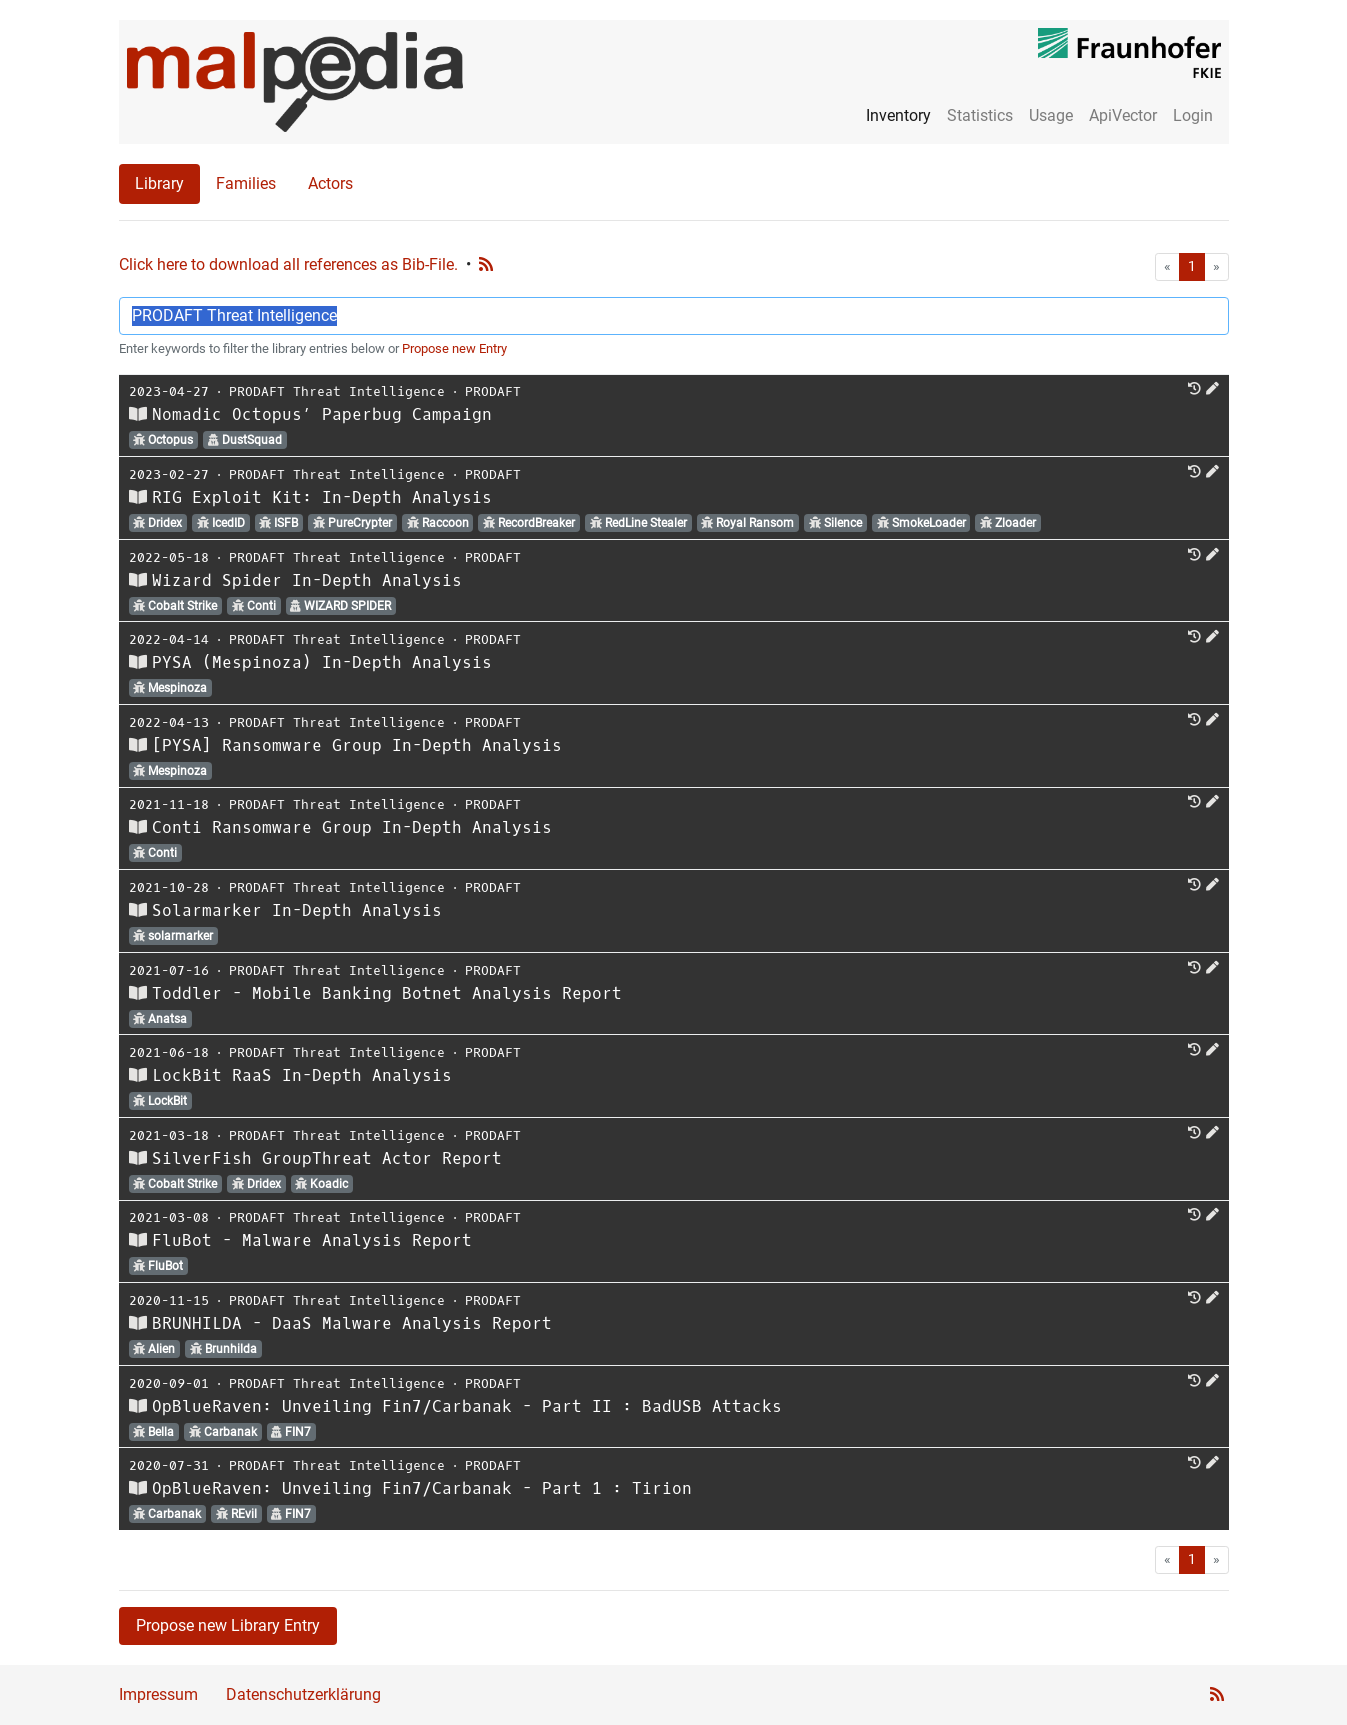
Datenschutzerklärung (303, 1694)
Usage (1051, 115)
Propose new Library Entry (228, 1625)
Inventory (898, 115)
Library (159, 183)
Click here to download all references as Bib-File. (288, 264)
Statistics (980, 115)
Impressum (158, 1694)
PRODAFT (493, 391)
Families (246, 183)
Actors (330, 183)
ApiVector (1123, 115)
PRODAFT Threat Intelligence (337, 391)
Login (1193, 115)
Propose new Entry (454, 348)
